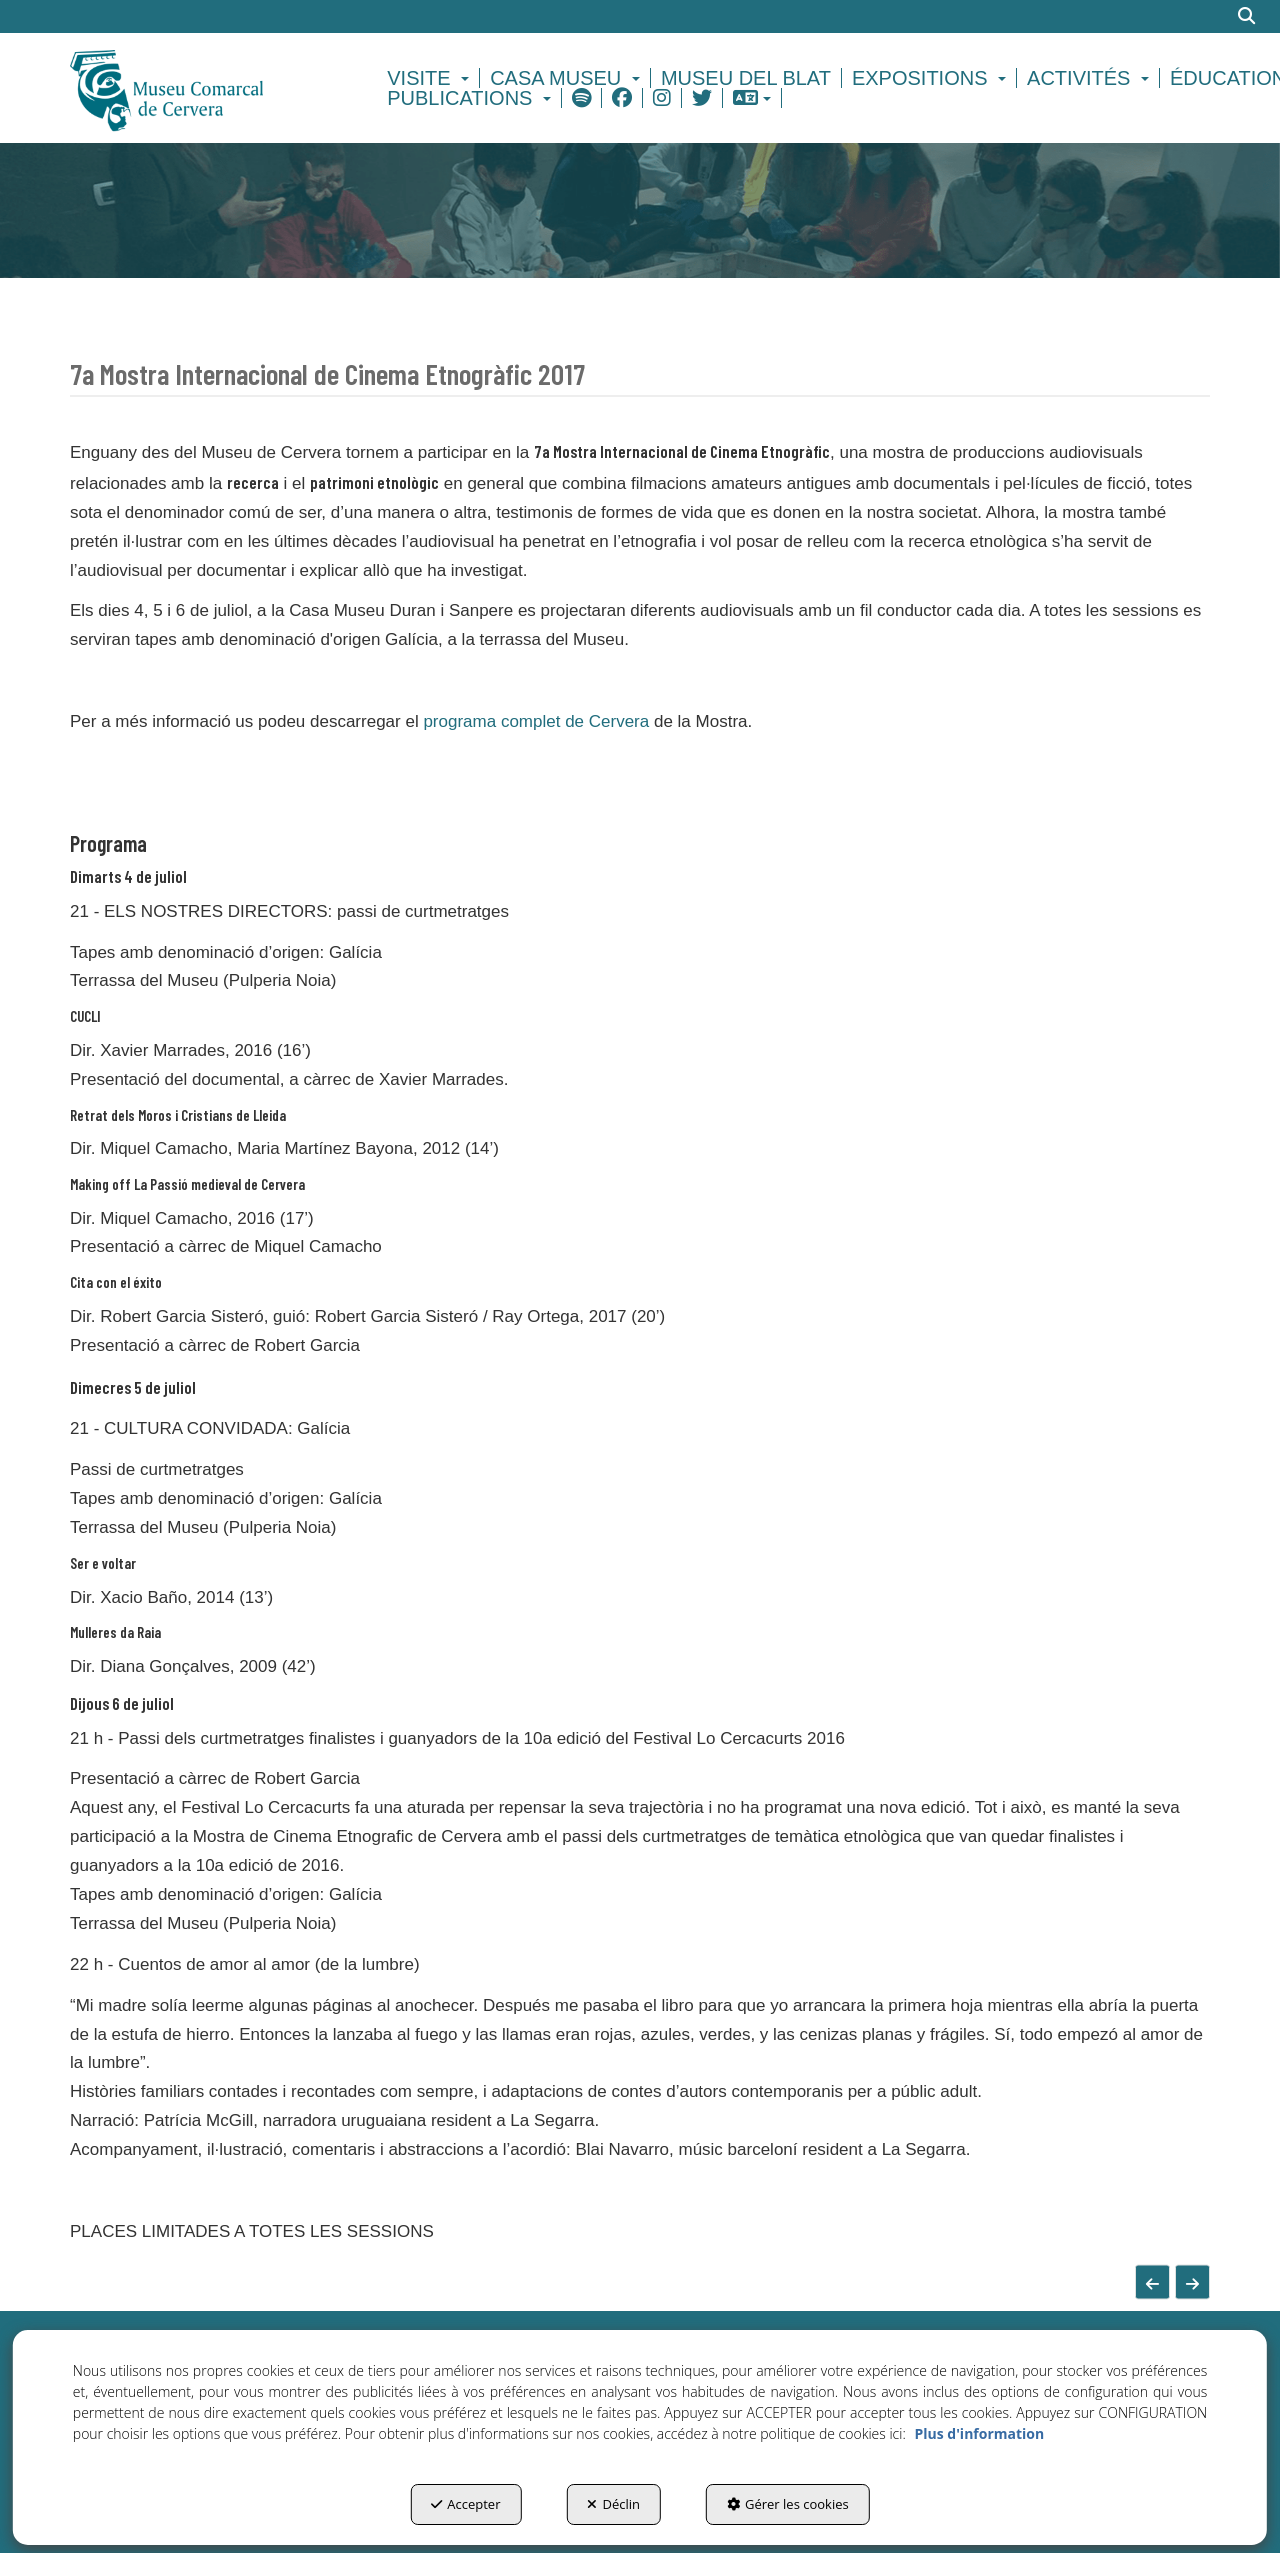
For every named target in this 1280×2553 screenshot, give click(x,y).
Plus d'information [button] (979, 2433)
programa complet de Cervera (536, 721)
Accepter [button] (465, 2504)
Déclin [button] (613, 2504)
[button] (201, 88)
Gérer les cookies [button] (788, 2504)
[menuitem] (431, 78)
